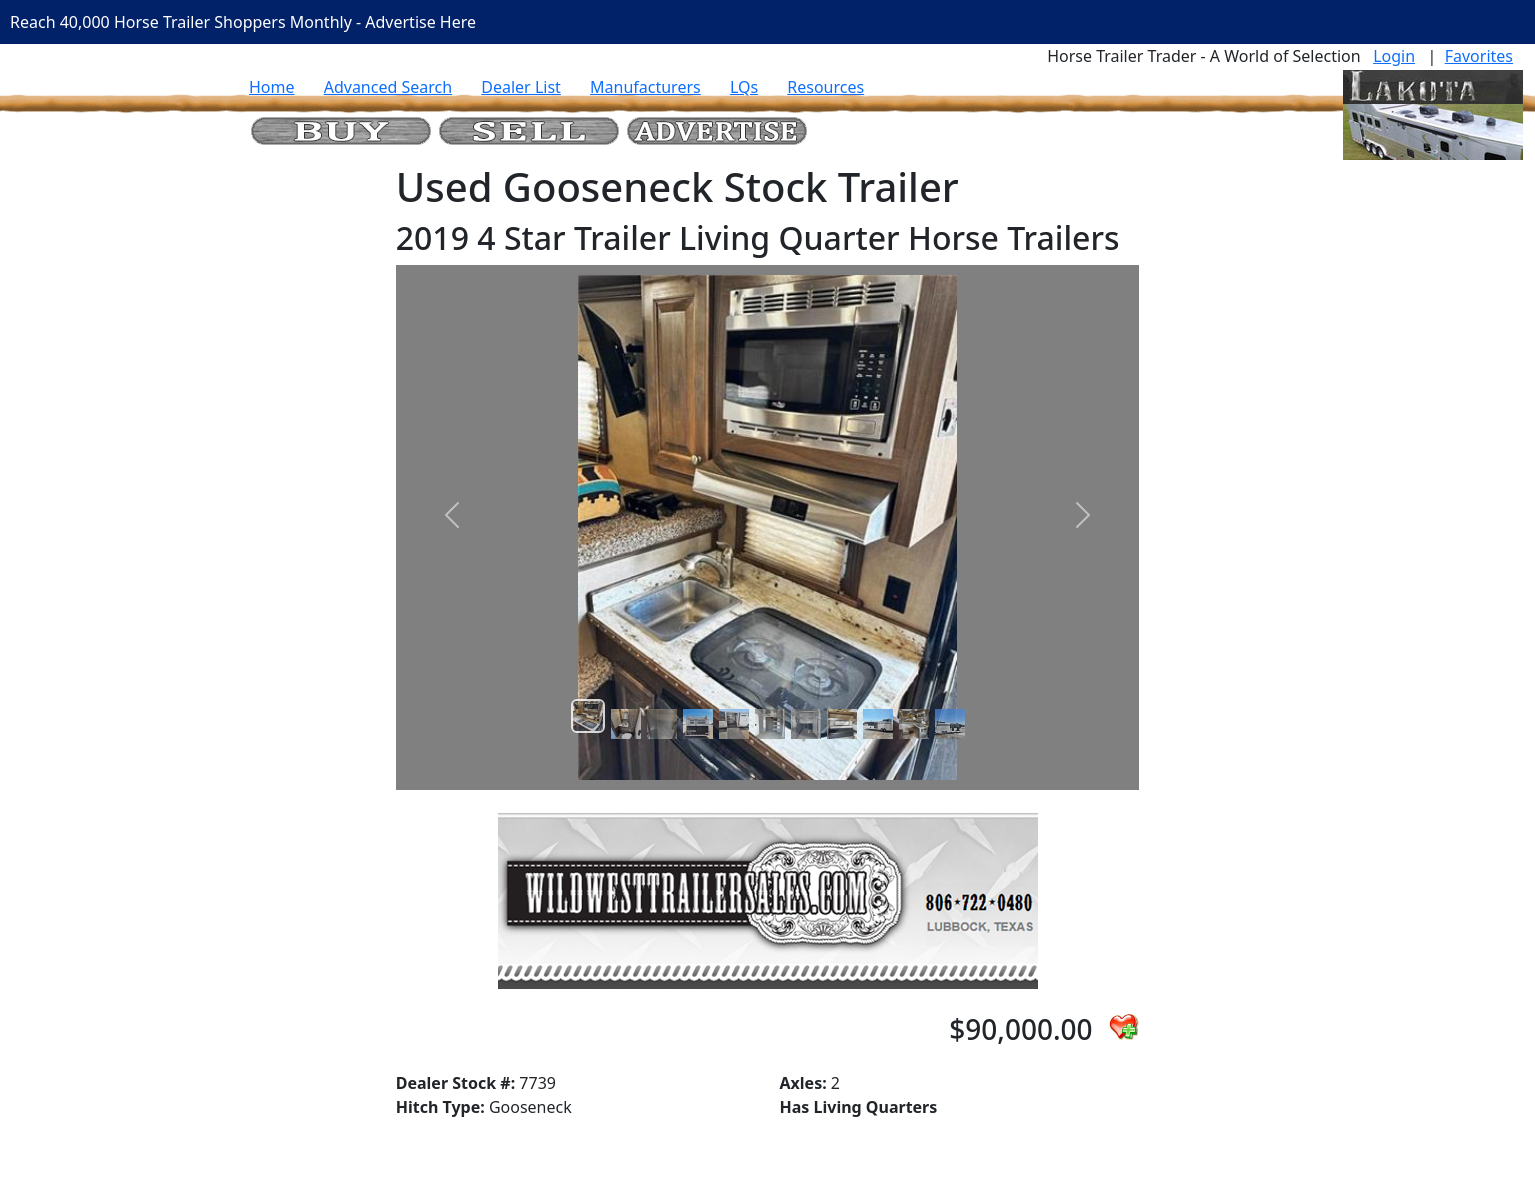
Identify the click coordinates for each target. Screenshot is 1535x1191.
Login (1394, 56)
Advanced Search (388, 87)
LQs (744, 87)
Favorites (1479, 56)
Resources (825, 87)
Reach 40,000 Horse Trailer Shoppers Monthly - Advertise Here (243, 22)
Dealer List (521, 87)
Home (272, 87)
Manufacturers (645, 87)
